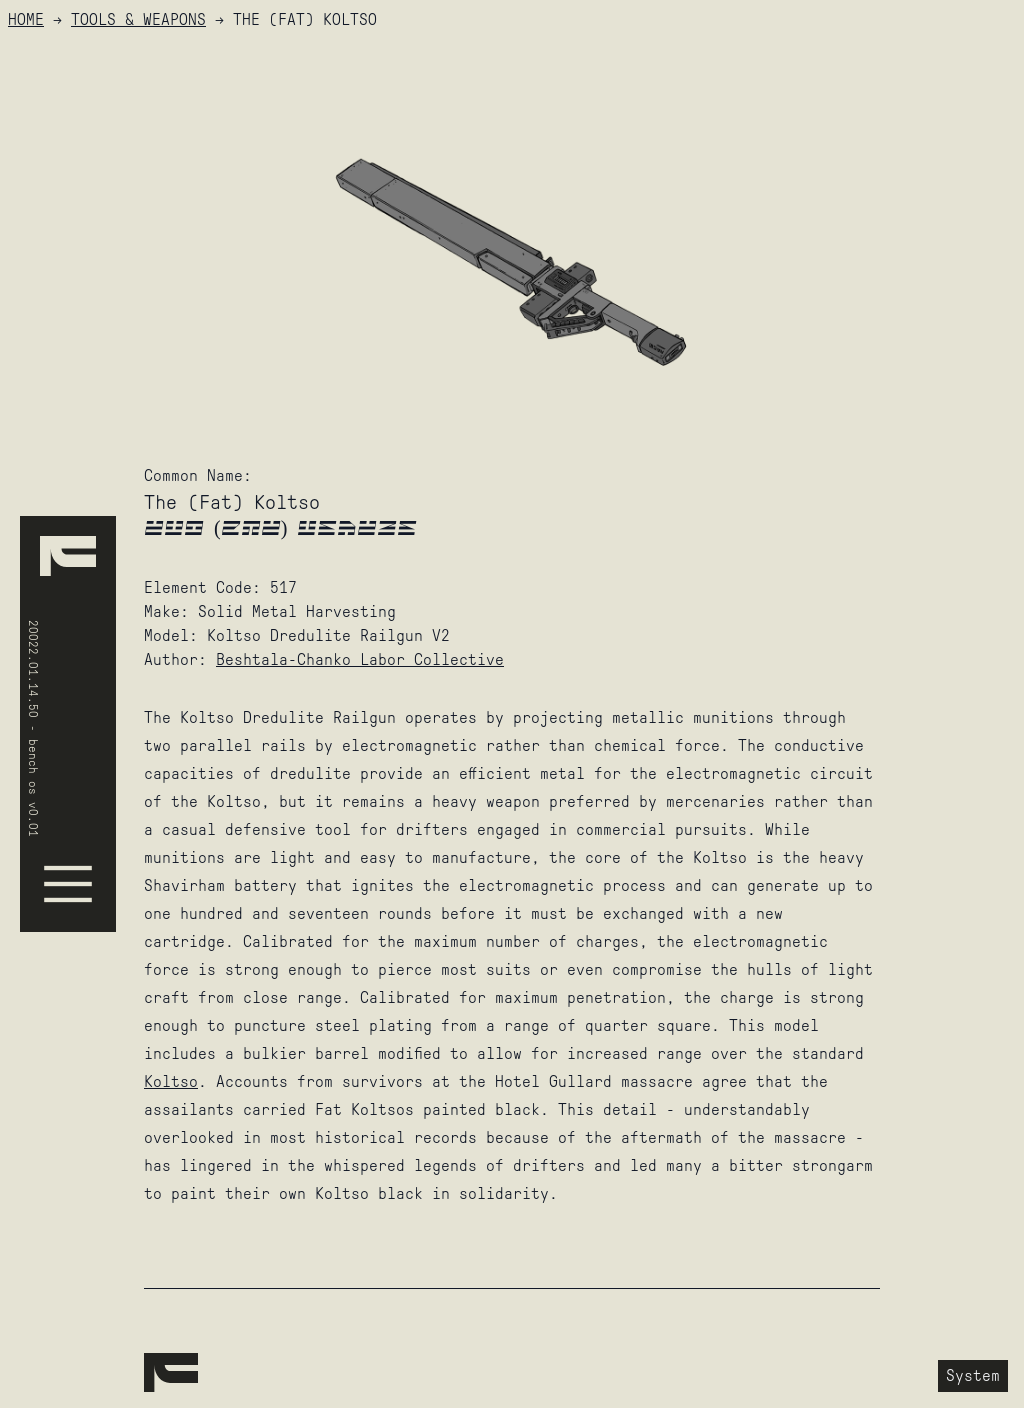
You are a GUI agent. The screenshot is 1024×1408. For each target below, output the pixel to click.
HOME (26, 19)
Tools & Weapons (138, 19)
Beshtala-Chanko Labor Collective (360, 659)
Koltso (171, 1081)
